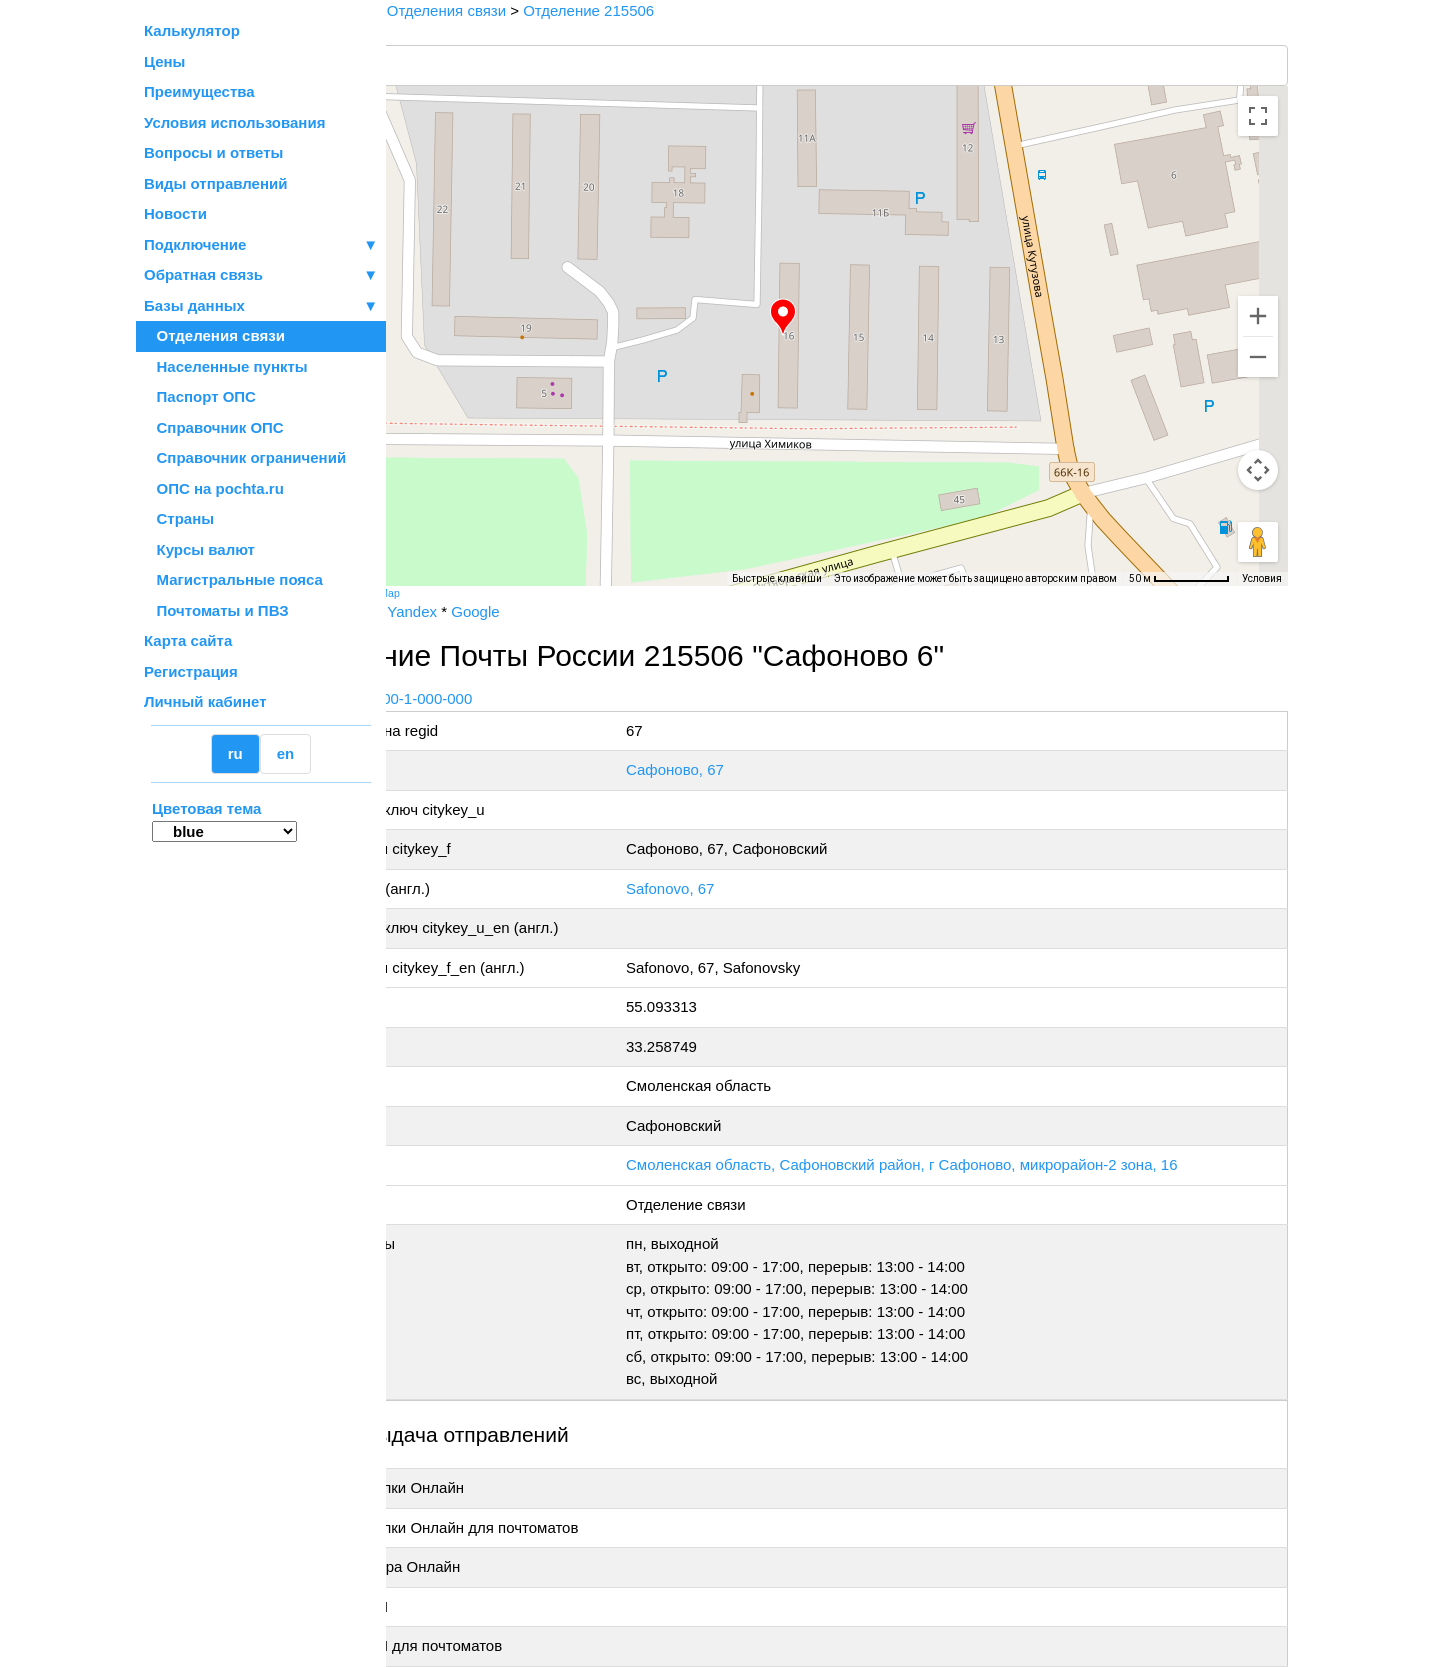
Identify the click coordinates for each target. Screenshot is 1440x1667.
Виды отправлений (215, 183)
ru (235, 753)
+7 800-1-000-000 (537, 698)
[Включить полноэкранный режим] (1258, 116)
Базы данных (194, 305)
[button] (845, 317)
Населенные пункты (226, 366)
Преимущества (199, 91)
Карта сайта (188, 640)
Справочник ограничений (245, 457)
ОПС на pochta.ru (214, 488)
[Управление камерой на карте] (1258, 470)
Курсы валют (199, 549)
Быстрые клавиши (777, 578)
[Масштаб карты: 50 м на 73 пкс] (1179, 579)
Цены (164, 61)
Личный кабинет (205, 701)
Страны (179, 518)
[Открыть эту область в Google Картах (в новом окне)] (440, 573)
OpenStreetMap (487, 593)
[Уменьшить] (1258, 357)
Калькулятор (192, 30)
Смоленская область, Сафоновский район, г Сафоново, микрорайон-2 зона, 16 (984, 1164)
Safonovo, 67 (752, 888)
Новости (175, 213)
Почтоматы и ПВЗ (216, 610)
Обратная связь (261, 275)
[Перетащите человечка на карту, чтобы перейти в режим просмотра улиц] (1258, 542)
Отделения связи (214, 335)
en (286, 753)
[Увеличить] (1258, 316)
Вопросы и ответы (213, 152)
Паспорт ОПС (200, 396)
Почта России (449, 611)
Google (599, 611)
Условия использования (234, 122)
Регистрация (191, 671)
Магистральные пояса (233, 579)
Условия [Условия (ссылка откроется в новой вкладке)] (1262, 578)
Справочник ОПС (214, 427)
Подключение (261, 245)
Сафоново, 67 (757, 769)
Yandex (536, 611)
